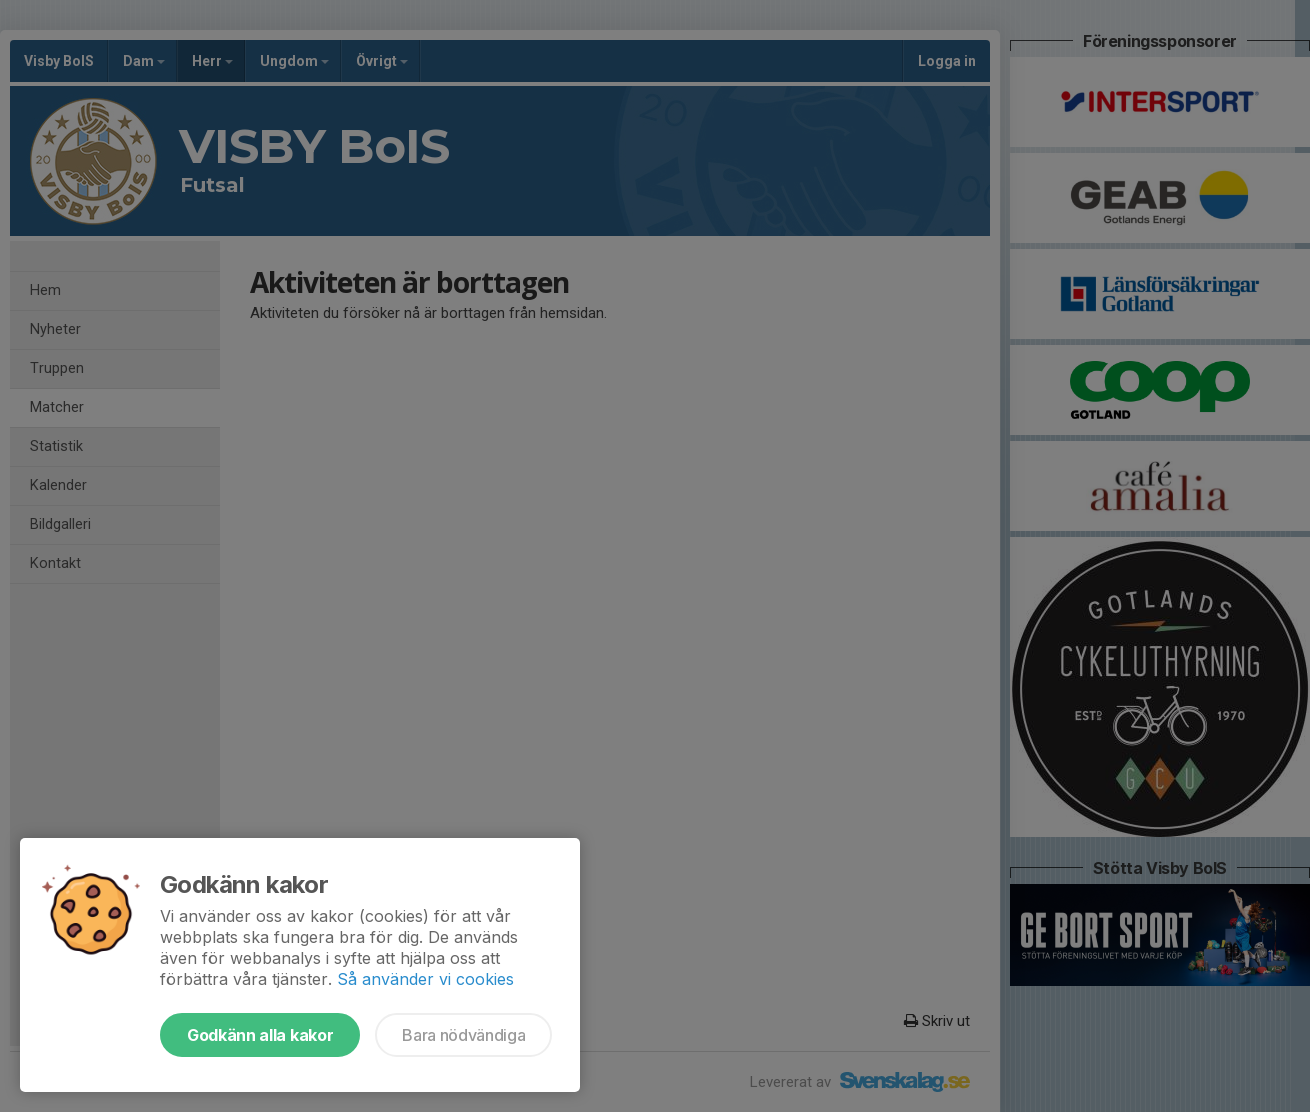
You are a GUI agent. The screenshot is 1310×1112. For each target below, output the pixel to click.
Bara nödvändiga (463, 1035)
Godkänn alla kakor (260, 1035)
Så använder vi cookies (425, 979)
